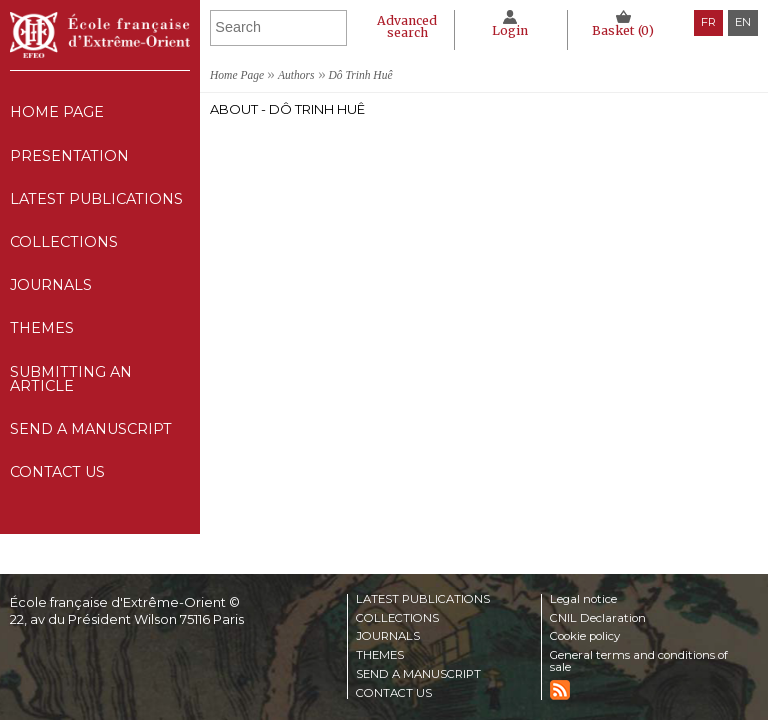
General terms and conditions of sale (639, 661)
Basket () (623, 30)
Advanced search (407, 26)
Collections (397, 619)
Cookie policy (585, 637)
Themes (380, 656)
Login (510, 30)
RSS (560, 690)
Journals (388, 637)
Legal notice (583, 600)
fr (708, 22)
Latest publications (96, 199)
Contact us (57, 472)
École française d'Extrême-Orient (100, 35)
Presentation (69, 156)
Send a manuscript (91, 429)
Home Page (57, 112)
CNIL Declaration (598, 619)
